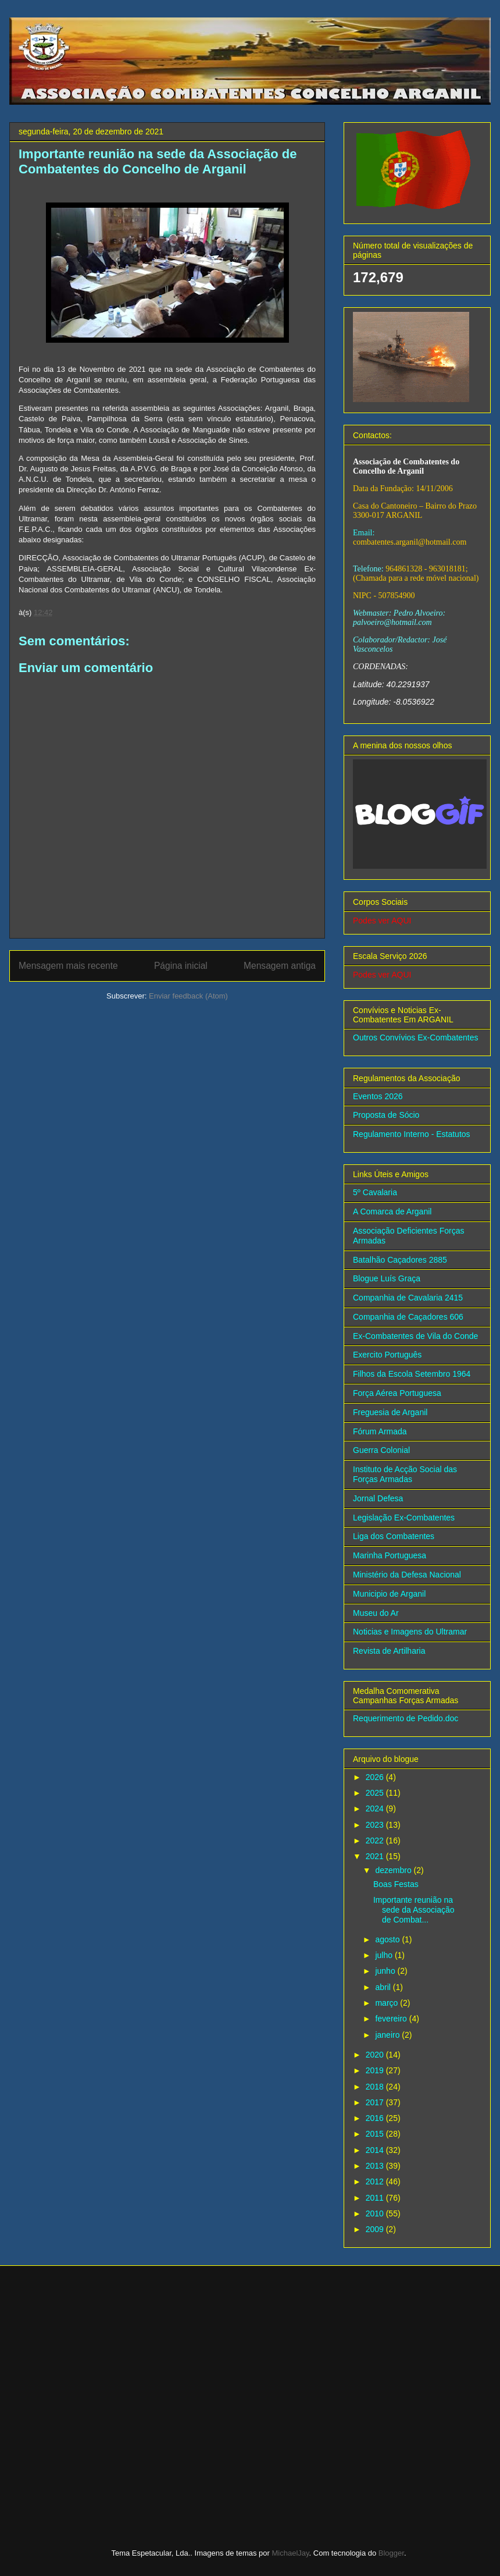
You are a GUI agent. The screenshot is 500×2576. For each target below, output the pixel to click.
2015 (376, 2133)
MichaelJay (290, 2553)
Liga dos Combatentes (393, 1536)
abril (383, 1987)
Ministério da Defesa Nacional (407, 1574)
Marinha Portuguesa (389, 1555)
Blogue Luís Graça (386, 1278)
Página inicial (181, 966)
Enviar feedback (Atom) (188, 996)
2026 (376, 1777)
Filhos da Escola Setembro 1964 (411, 1373)
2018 (376, 2086)
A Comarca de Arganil (392, 1211)
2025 (376, 1792)
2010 (376, 2213)
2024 (376, 1808)
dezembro (394, 1870)
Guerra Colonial (381, 1450)
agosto (388, 1939)
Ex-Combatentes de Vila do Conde (415, 1336)
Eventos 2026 (378, 1096)
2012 (376, 2181)
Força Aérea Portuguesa (397, 1393)
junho (386, 1970)
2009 (376, 2229)
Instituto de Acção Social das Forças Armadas (405, 1474)
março (387, 2002)
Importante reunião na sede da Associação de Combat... (414, 1909)
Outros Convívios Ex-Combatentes (415, 1037)
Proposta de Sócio (386, 1115)
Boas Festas (396, 1884)
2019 (376, 2070)
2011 (376, 2197)
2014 (376, 2150)
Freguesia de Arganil (390, 1412)
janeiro (388, 2035)
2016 (376, 2118)
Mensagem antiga (280, 966)
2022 (376, 1840)
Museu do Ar (376, 1613)
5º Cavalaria (375, 1192)
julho (384, 1955)
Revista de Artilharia (389, 1650)
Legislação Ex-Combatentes (404, 1517)
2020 (376, 2054)
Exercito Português (387, 1354)
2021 (376, 1856)
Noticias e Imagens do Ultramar (410, 1631)
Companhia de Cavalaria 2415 (408, 1297)
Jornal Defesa (378, 1498)
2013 (376, 2165)
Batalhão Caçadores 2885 (400, 1259)
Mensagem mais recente (68, 966)
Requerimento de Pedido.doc (405, 1718)
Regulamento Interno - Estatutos (411, 1134)
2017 (376, 2102)
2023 (376, 1824)
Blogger (391, 2553)
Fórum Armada (380, 1431)
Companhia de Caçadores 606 (408, 1316)
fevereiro (392, 2018)
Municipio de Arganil (389, 1593)
